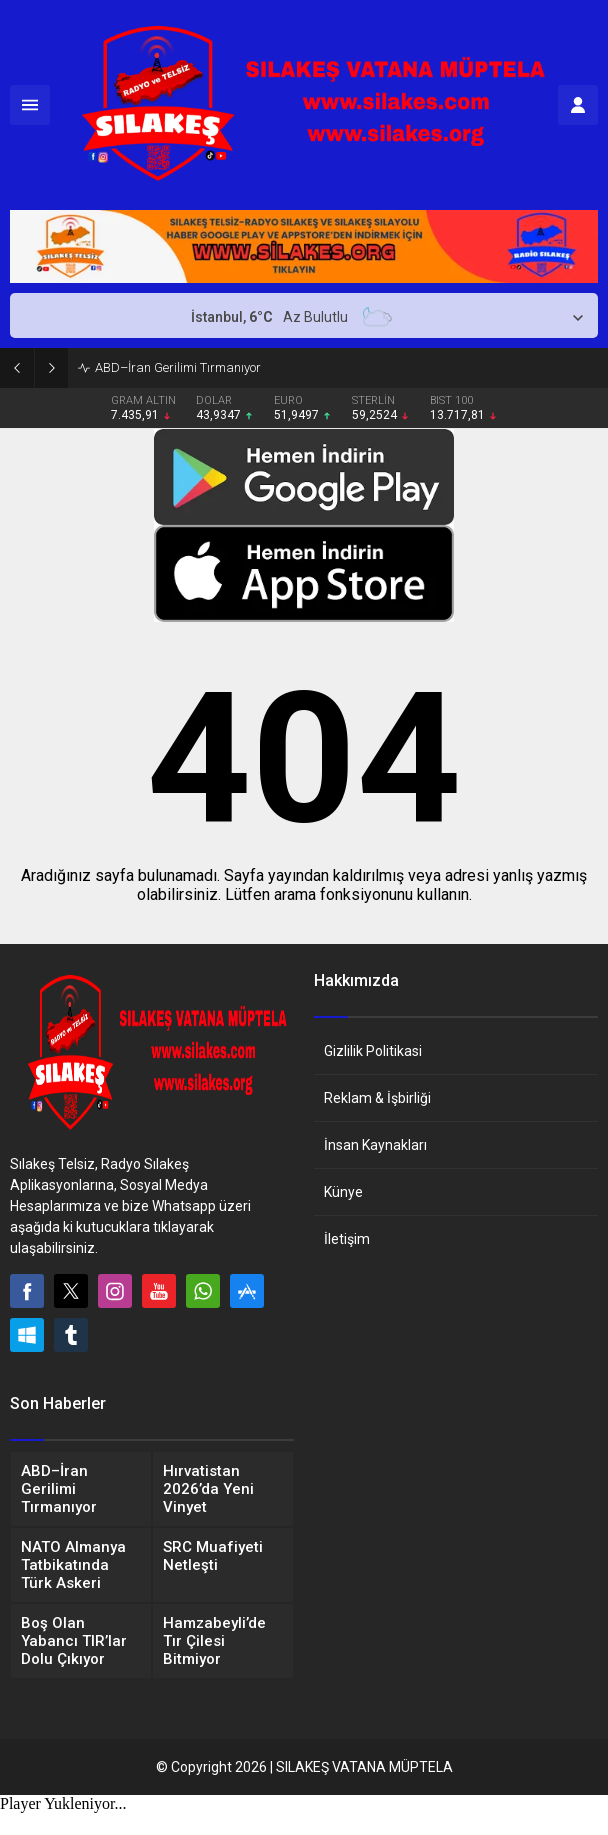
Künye (343, 1192)
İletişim (347, 1239)
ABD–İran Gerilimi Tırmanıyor (178, 367)
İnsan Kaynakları (375, 1145)
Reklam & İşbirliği (377, 1098)
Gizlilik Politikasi (373, 1051)
